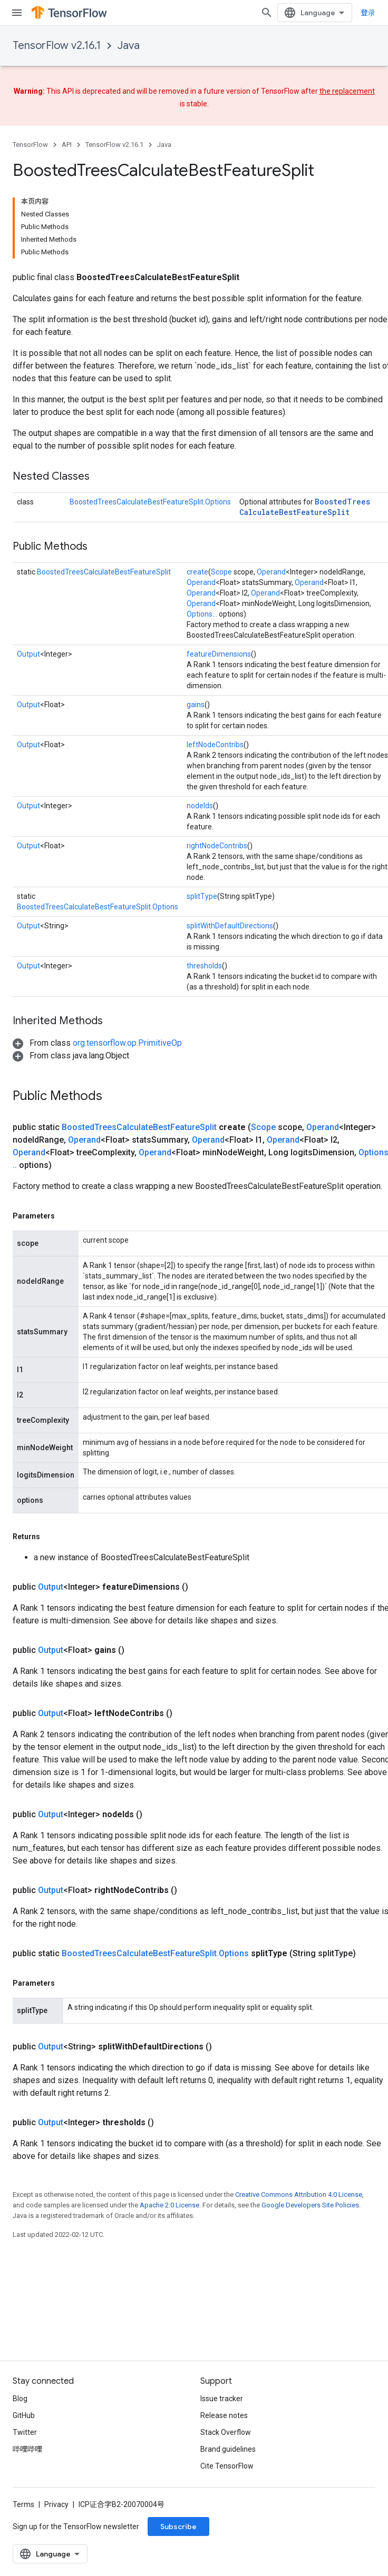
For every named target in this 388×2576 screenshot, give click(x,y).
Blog (20, 2398)
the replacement (347, 91)
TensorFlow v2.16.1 (57, 45)
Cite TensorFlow (227, 2466)
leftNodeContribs (215, 744)
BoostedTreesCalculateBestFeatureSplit (304, 507)
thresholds (204, 966)
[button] (97, 1043)
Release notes (224, 2415)
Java (129, 45)
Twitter (25, 2432)
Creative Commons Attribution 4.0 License (298, 2194)
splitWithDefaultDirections (230, 926)
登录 (368, 12)
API (67, 144)
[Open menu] (16, 12)
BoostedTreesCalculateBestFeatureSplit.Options (150, 502)
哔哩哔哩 (27, 2449)
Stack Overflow (225, 2432)
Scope (221, 572)
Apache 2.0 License (169, 2205)
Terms (23, 2504)
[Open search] (266, 12)
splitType (202, 896)
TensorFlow (30, 144)
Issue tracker (221, 2398)
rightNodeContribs (217, 845)
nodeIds (200, 805)
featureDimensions (219, 654)
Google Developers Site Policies (310, 2205)
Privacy (56, 2504)
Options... (202, 614)
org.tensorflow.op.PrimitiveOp (127, 1043)
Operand (271, 572)
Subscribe (178, 2526)
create (197, 572)
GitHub (24, 2415)
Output (28, 654)
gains (196, 704)
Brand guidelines (228, 2449)
